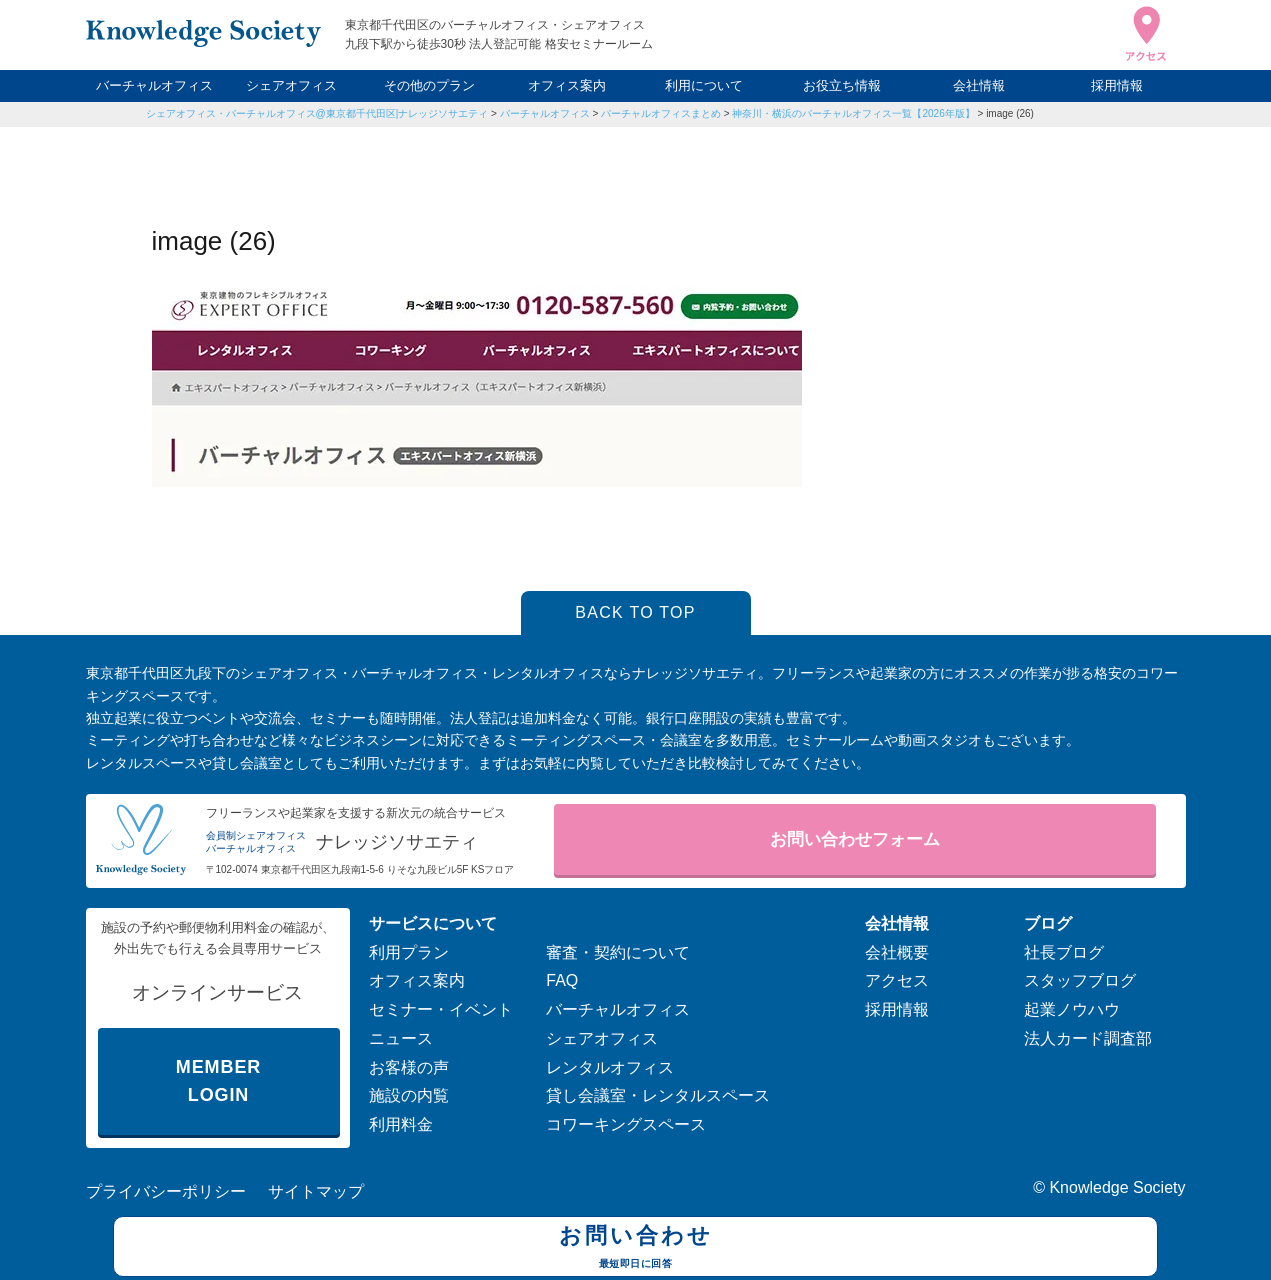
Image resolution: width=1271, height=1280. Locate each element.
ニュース (401, 1038)
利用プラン (409, 952)
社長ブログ (1064, 952)
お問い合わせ (635, 1249)
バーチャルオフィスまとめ (661, 113)
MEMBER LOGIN (218, 1081)
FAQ (562, 980)
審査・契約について (618, 952)
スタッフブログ (1080, 980)
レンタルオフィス (610, 1067)
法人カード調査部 (1088, 1038)
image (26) (1010, 113)
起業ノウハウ (1072, 1009)
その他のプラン (429, 85)
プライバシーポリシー (166, 1191)
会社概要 (897, 952)
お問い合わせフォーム (855, 839)
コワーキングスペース (626, 1124)
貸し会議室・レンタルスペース (658, 1095)
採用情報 (1117, 85)
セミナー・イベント (441, 1009)
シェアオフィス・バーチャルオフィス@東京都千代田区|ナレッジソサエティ (317, 113)
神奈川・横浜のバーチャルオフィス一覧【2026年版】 (853, 113)
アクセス (897, 980)
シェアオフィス (291, 85)
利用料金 (401, 1124)
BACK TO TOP (635, 612)
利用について (704, 85)
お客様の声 (409, 1067)
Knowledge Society (1117, 1187)
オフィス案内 (567, 85)
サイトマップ (316, 1191)
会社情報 (979, 85)
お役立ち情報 (842, 85)
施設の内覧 (409, 1095)
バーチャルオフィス (154, 85)
